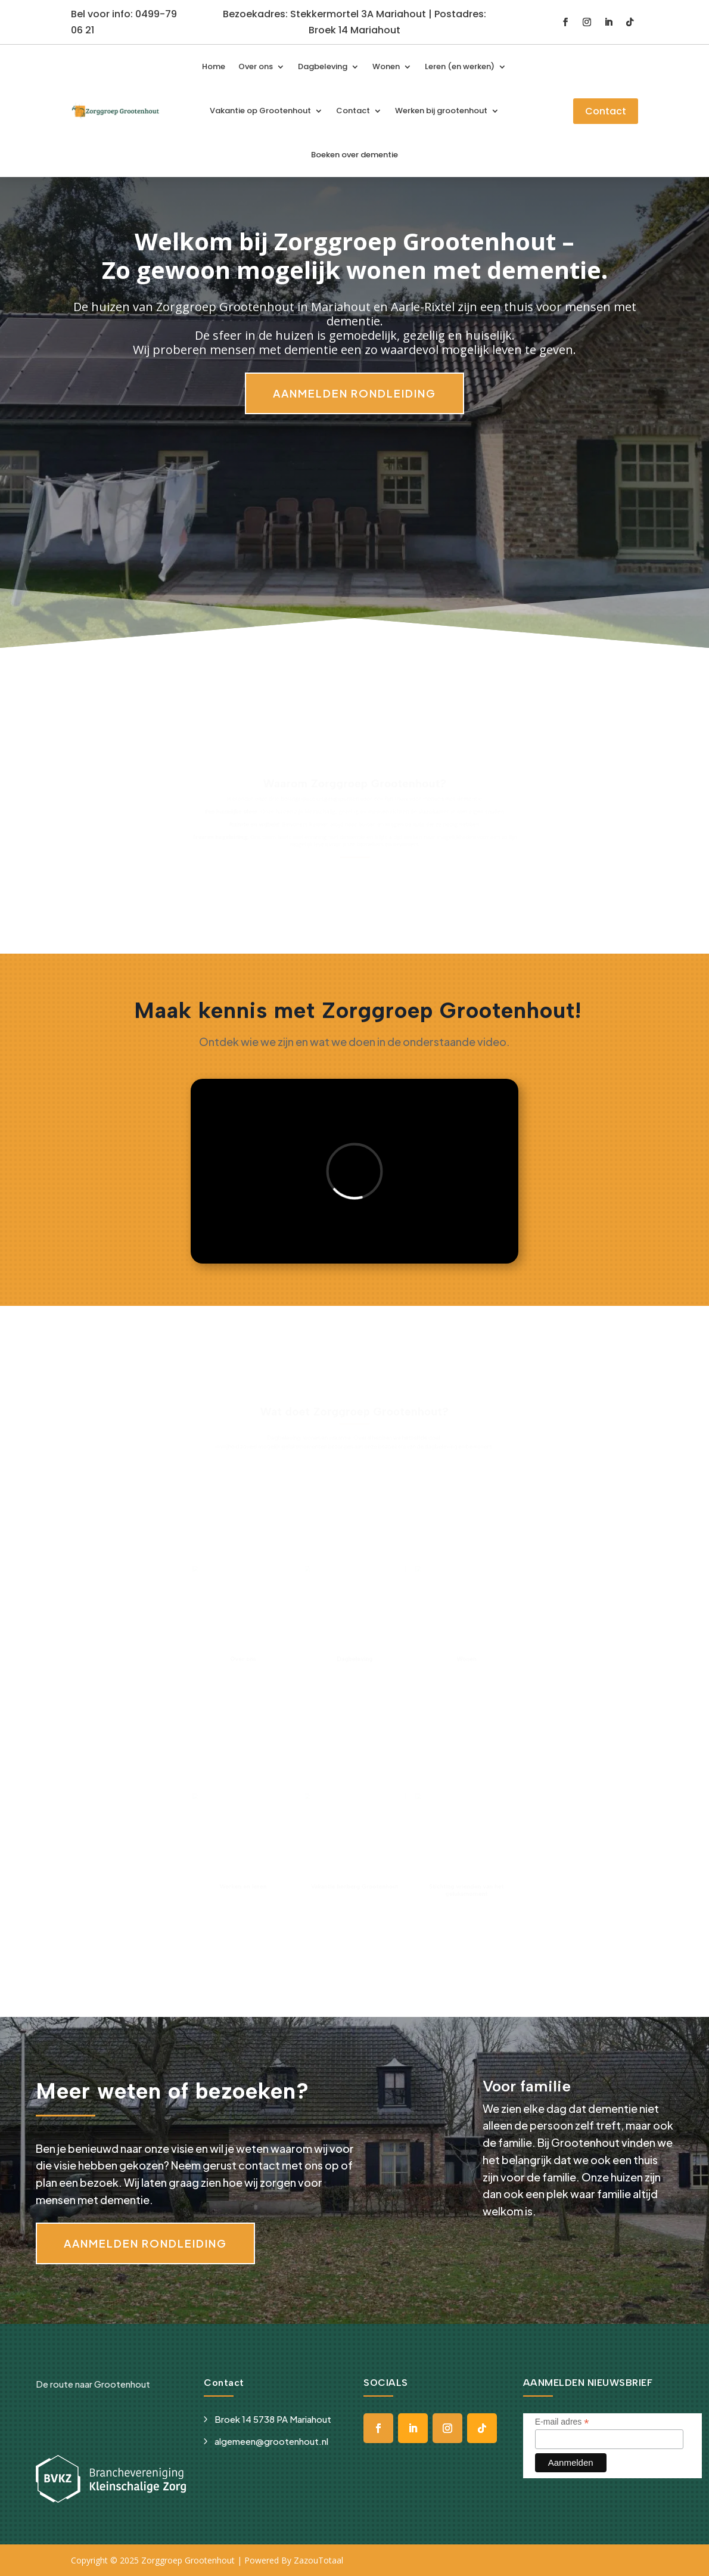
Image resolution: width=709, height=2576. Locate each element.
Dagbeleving (322, 66)
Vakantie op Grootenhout (260, 110)
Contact (353, 110)
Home (213, 66)
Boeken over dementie (354, 154)
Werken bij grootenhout (441, 110)
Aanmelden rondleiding (354, 393)
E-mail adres (562, 2422)
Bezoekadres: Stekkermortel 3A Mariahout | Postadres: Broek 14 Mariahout (354, 22)
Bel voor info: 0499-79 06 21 (124, 22)
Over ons (255, 66)
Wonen (386, 66)
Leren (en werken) (460, 66)
